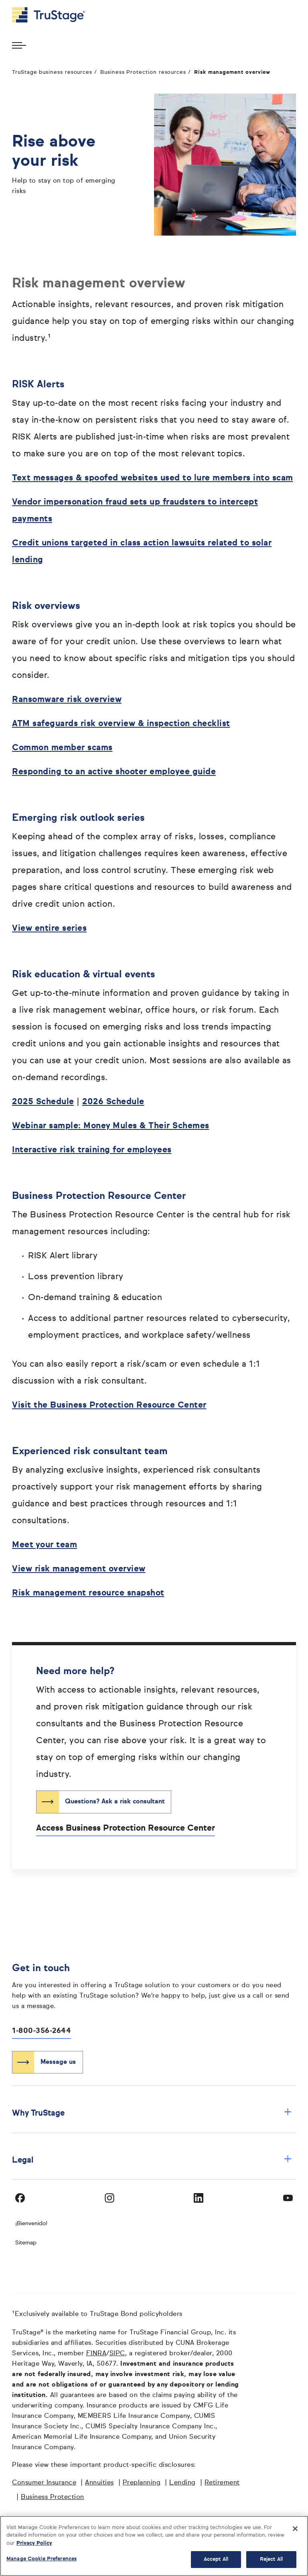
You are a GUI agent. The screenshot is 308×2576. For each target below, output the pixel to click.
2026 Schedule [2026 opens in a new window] (113, 1102)
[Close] (295, 2528)
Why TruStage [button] (152, 2113)
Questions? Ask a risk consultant (115, 1802)
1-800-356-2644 (41, 2031)
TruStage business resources (52, 72)
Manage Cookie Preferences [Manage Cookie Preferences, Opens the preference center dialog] (41, 2559)
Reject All (271, 2559)
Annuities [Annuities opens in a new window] (99, 2483)
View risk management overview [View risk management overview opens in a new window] (79, 1569)
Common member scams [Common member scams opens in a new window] (62, 748)
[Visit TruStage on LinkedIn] (198, 2198)
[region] (154, 2546)
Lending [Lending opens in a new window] (182, 2483)
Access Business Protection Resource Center (125, 1828)
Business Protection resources (143, 72)
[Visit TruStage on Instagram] (109, 2198)
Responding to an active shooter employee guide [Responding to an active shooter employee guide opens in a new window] (114, 772)
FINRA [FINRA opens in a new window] (96, 2353)
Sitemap (25, 2243)
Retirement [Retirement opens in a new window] (222, 2483)
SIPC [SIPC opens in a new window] (117, 2353)
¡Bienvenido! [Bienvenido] (31, 2223)
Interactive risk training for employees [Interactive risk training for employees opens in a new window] (92, 1150)
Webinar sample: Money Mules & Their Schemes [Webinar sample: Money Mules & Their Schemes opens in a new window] (110, 1126)
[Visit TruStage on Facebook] (20, 2198)
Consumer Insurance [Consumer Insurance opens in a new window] (44, 2483)
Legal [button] (152, 2160)
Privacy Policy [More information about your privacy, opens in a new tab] (34, 2543)
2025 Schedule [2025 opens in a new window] (43, 1102)
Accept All (216, 2559)
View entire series (49, 928)
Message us (58, 2062)
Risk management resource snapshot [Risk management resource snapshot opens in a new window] (88, 1593)
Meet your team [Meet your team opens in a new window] (44, 1545)
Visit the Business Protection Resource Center (109, 1405)
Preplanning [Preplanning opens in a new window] (142, 2483)
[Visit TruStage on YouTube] (288, 2198)
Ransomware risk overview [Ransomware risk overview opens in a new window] (67, 700)
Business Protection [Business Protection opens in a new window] (52, 2497)
